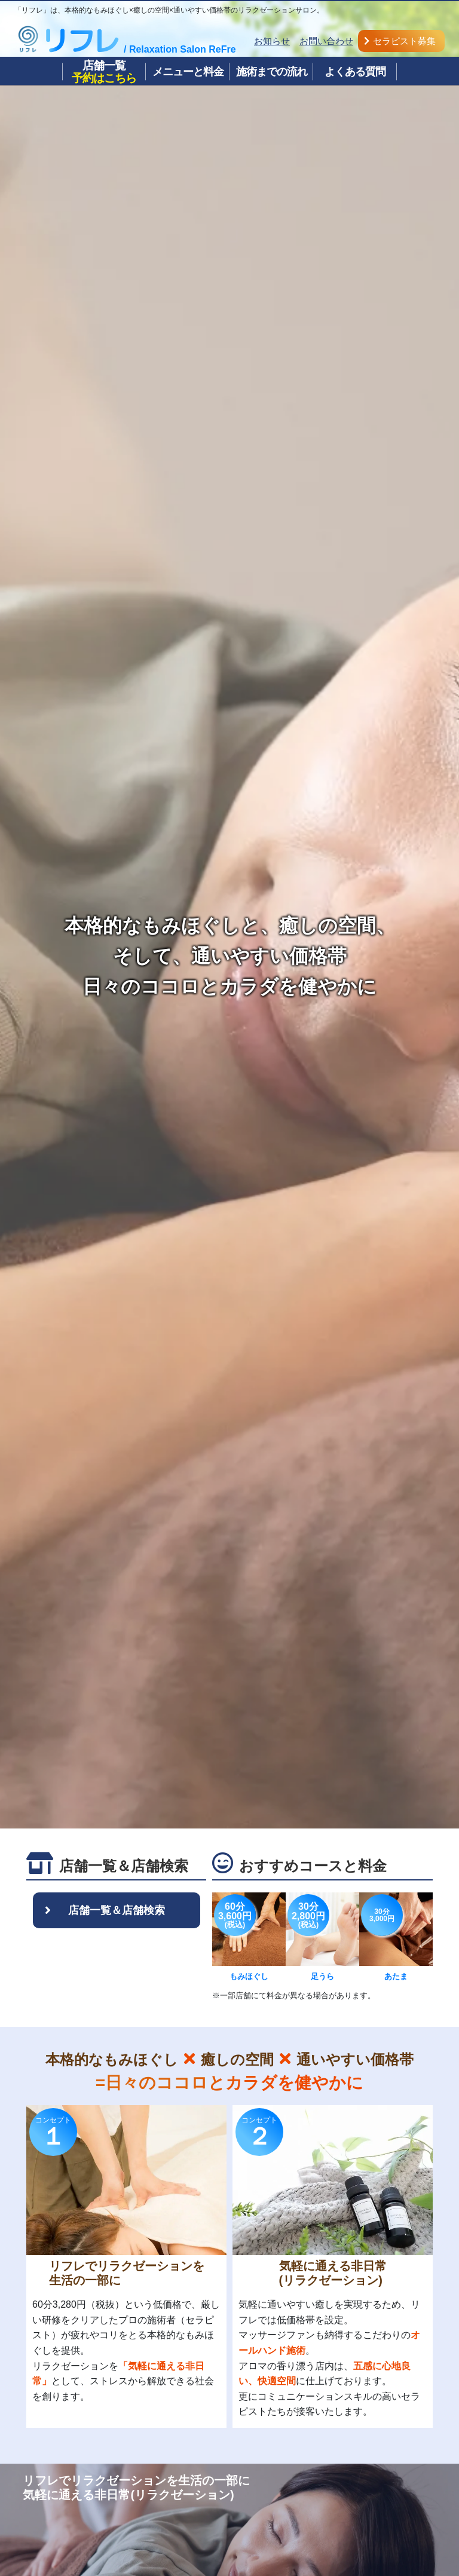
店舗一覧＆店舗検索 (116, 1910)
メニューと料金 (188, 72)
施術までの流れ (271, 72)
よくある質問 (355, 72)
